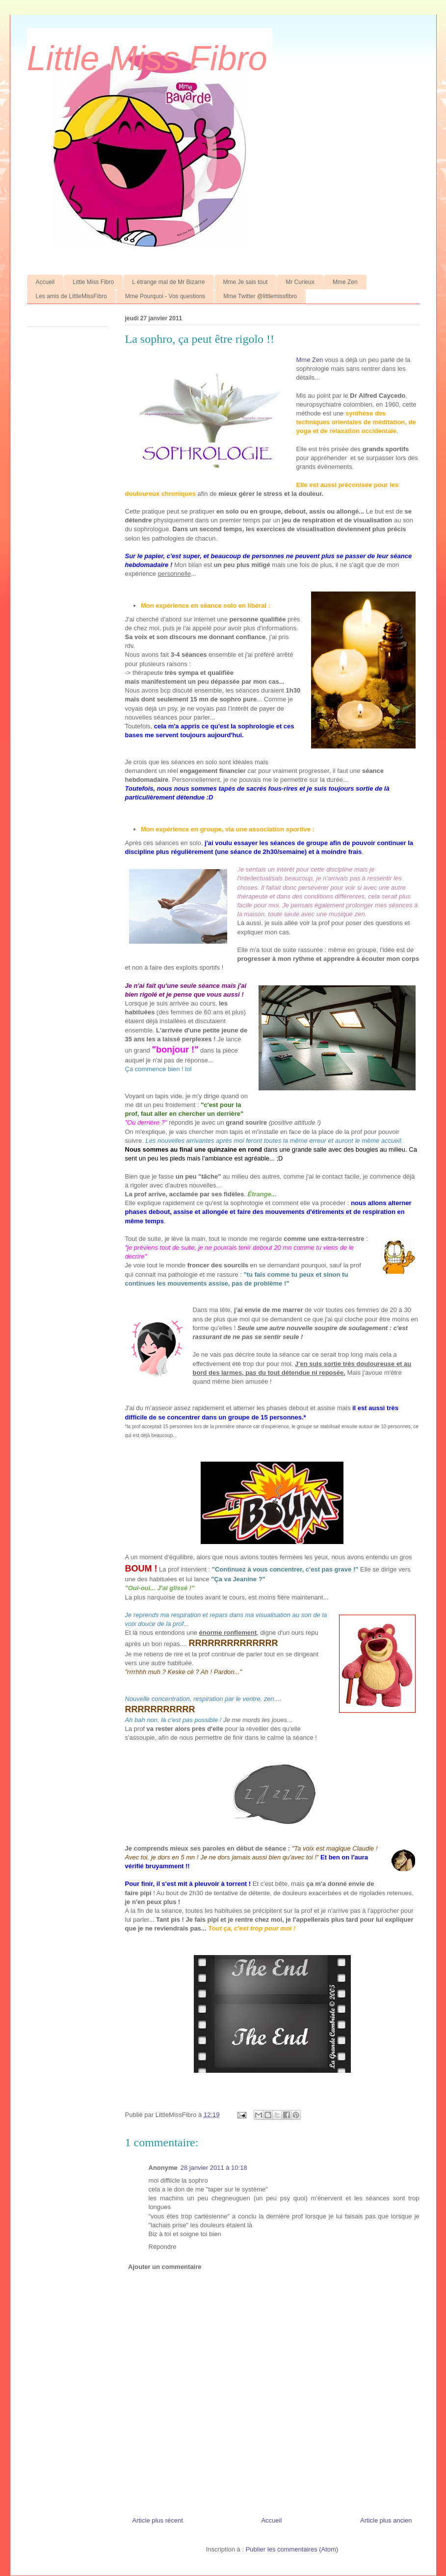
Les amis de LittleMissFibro (71, 296)
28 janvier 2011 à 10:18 (214, 2167)
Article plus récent (157, 2520)
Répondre (163, 2246)
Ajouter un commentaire (165, 2266)
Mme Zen (345, 282)
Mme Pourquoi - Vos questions (165, 296)
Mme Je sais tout (245, 282)
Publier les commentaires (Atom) (292, 2549)
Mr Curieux (300, 282)
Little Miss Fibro (147, 58)
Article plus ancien (386, 2520)
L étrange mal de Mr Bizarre (168, 282)
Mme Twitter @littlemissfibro (260, 296)
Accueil (45, 282)
